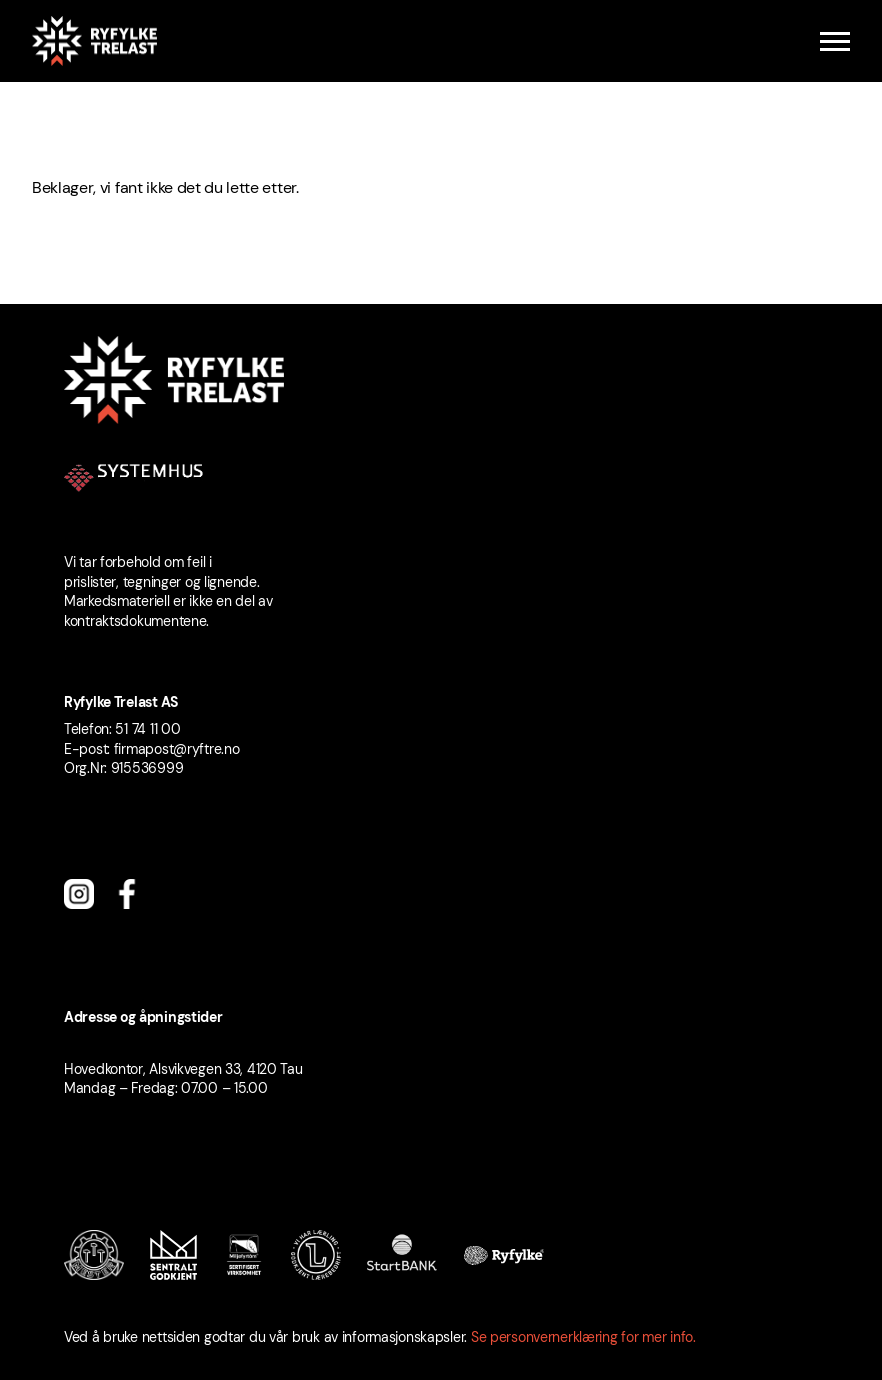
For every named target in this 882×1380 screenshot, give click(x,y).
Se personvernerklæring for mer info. (583, 1337)
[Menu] (835, 41)
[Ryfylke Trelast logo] (94, 41)
